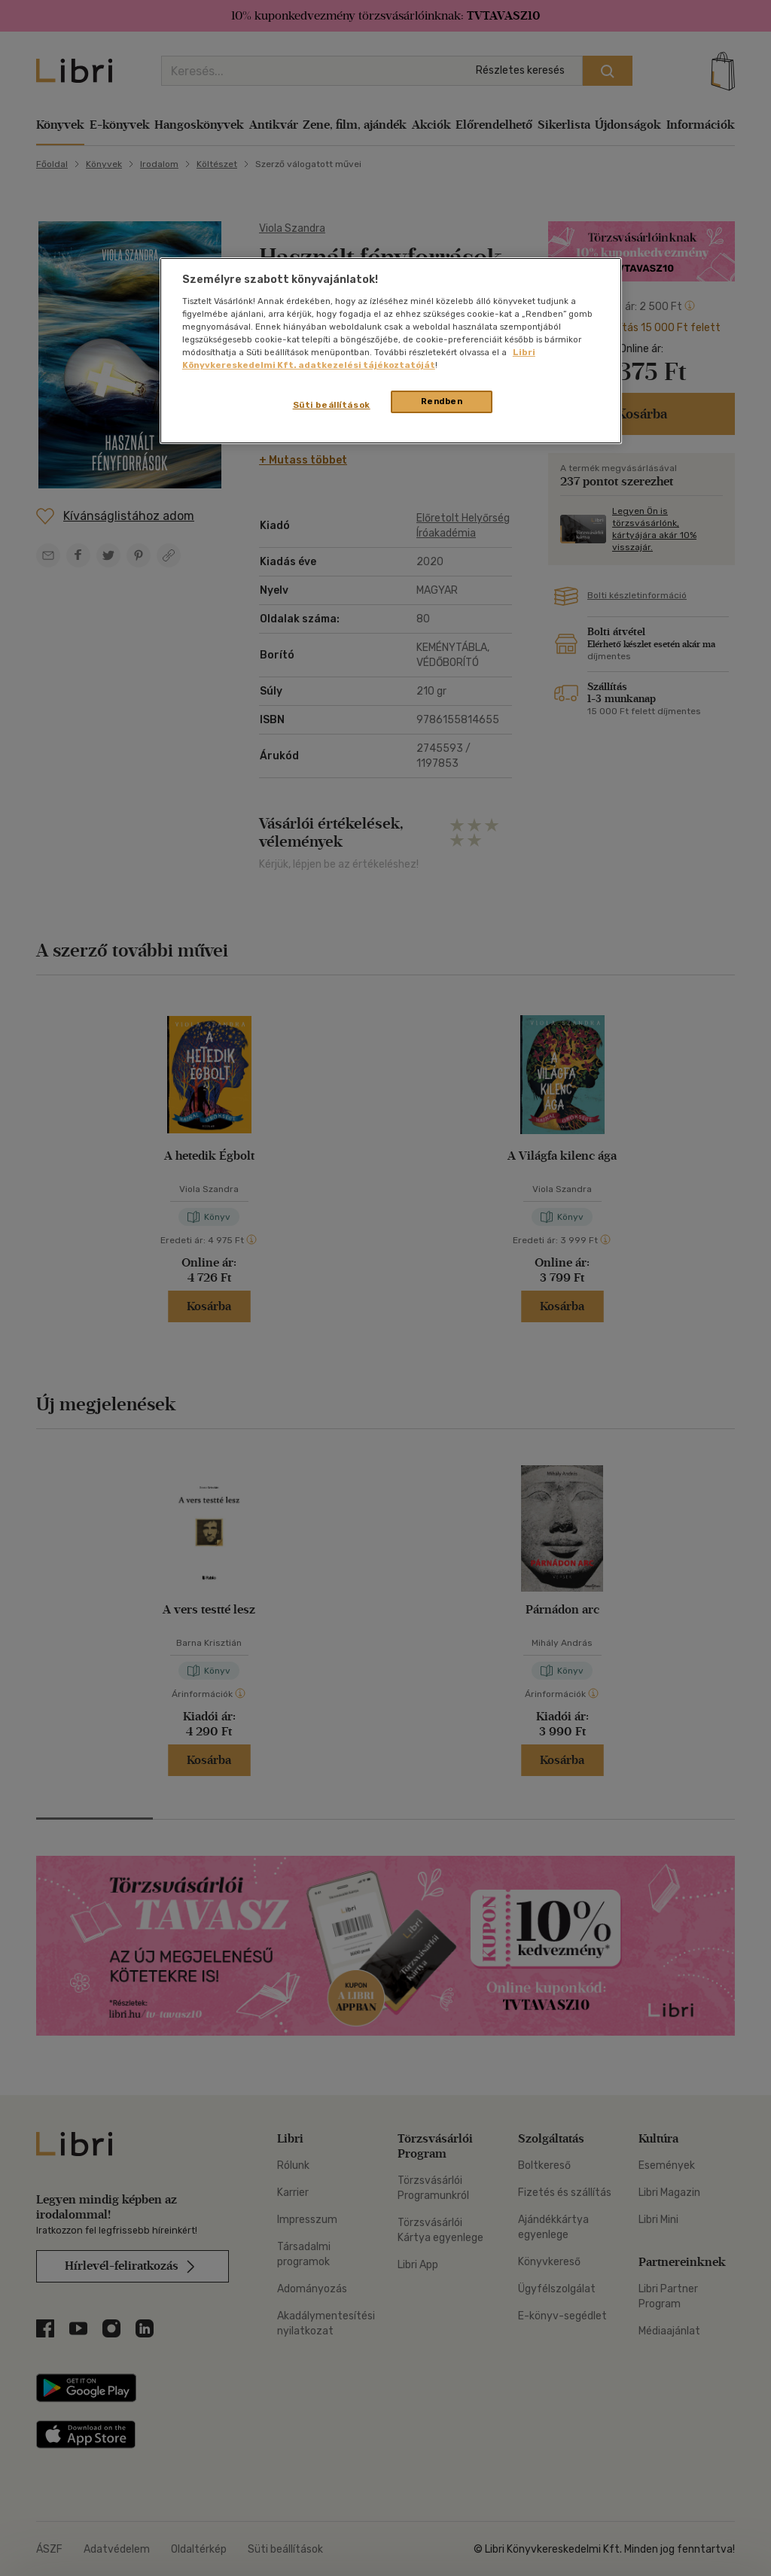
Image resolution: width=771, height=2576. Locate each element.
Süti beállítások (331, 405)
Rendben (442, 401)
